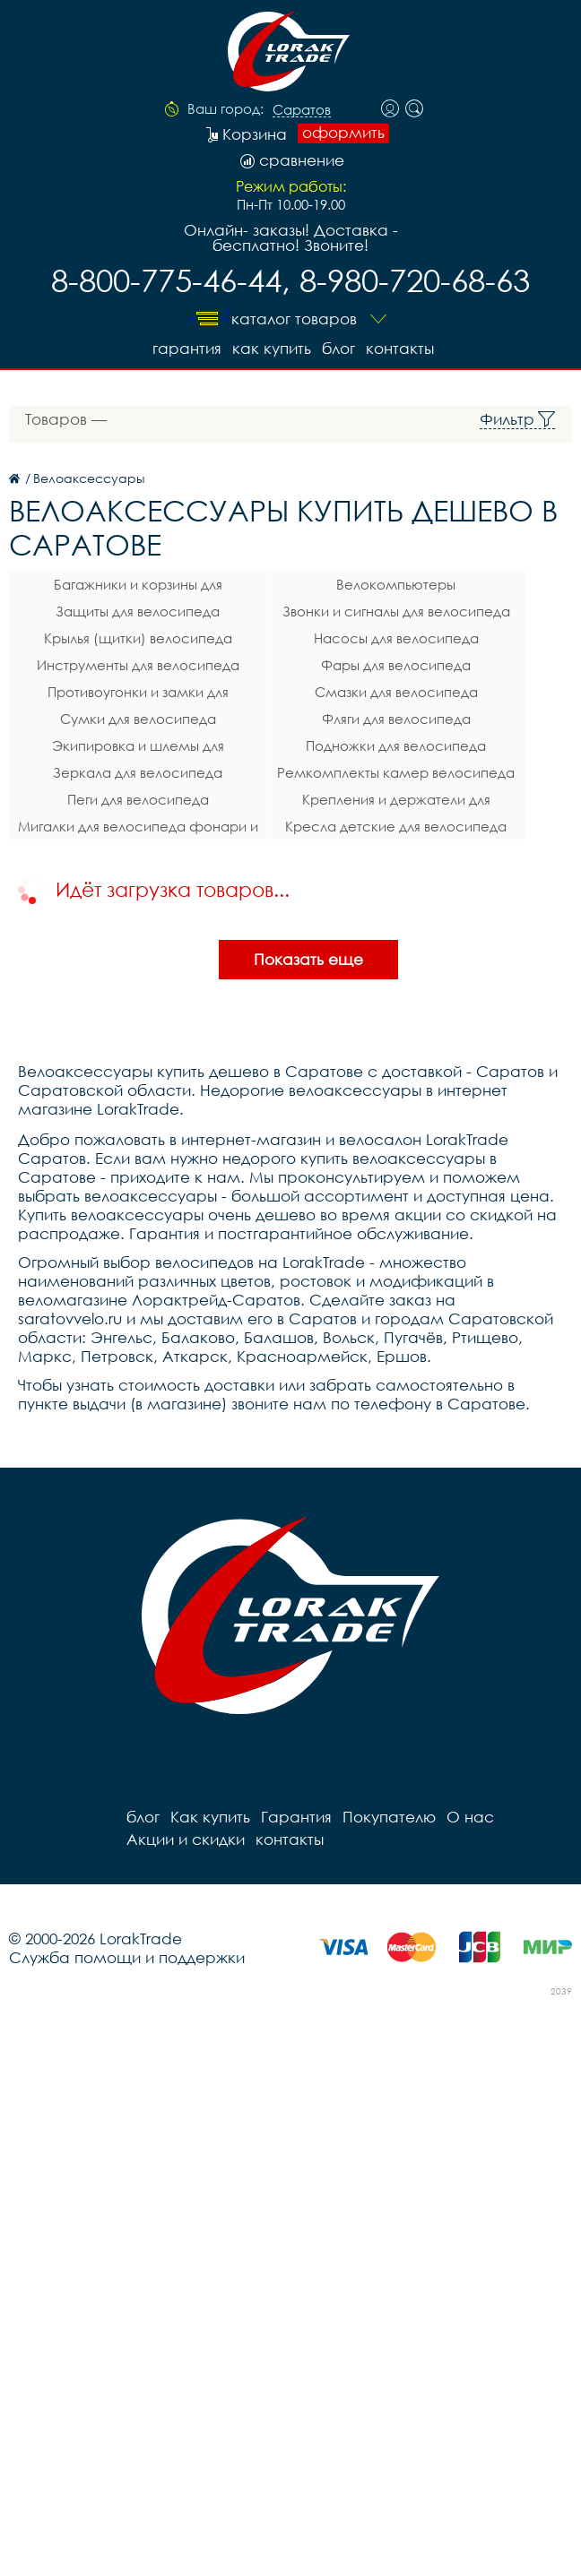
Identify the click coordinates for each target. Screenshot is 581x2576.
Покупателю (389, 1816)
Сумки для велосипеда (138, 719)
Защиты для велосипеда (138, 611)
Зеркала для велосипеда (137, 772)
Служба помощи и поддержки (127, 1957)
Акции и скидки (185, 1839)
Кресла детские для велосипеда (396, 826)
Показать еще (308, 959)
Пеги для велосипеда (138, 799)
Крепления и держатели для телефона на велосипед (396, 802)
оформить (343, 133)
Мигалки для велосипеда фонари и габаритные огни (138, 829)
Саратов (302, 110)
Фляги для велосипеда (396, 719)
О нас (470, 1816)
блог (338, 348)
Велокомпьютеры (395, 584)
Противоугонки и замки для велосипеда (138, 694)
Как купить (271, 348)
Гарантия (186, 348)
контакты (400, 348)
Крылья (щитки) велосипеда (138, 638)
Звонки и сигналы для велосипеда (396, 611)
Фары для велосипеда (396, 665)
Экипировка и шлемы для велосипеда (138, 748)
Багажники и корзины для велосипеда (138, 587)
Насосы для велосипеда (396, 638)
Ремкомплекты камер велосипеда (396, 772)
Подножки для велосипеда (396, 745)
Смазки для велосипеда (396, 692)
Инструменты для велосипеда (138, 665)
